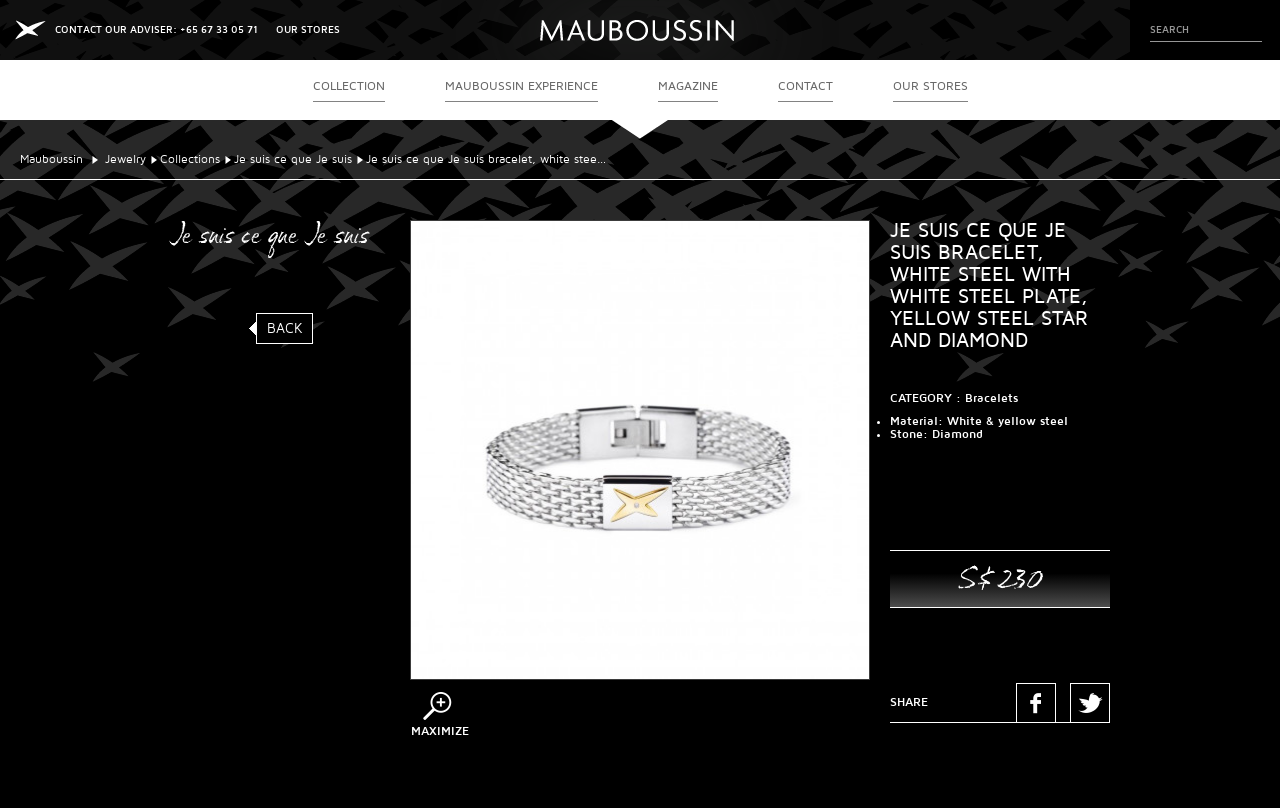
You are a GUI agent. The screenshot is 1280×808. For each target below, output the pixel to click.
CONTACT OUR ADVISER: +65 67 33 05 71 (156, 29)
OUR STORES (308, 29)
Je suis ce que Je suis (293, 159)
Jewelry (125, 159)
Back (285, 328)
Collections (190, 159)
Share (909, 702)
